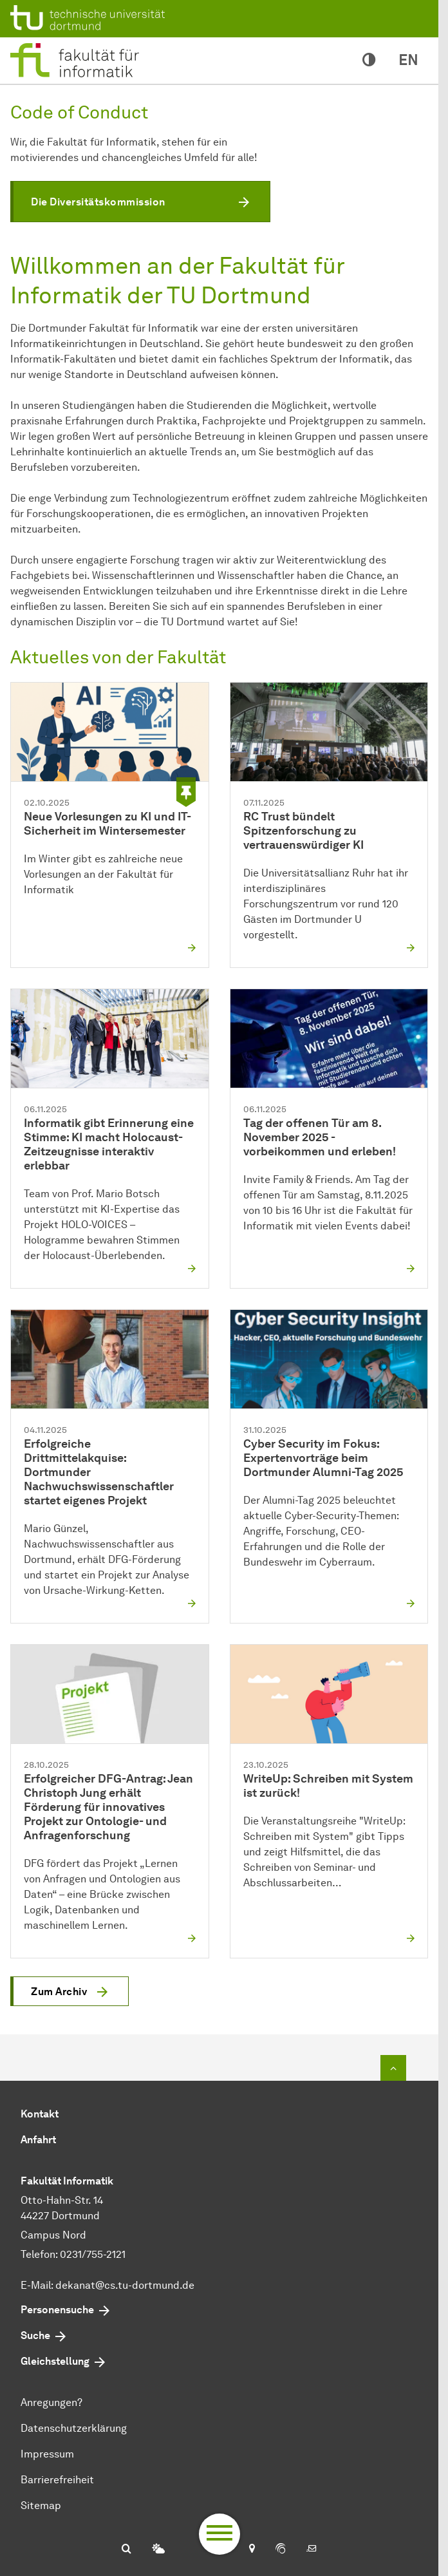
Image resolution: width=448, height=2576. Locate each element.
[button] (140, 201)
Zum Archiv (59, 1991)
